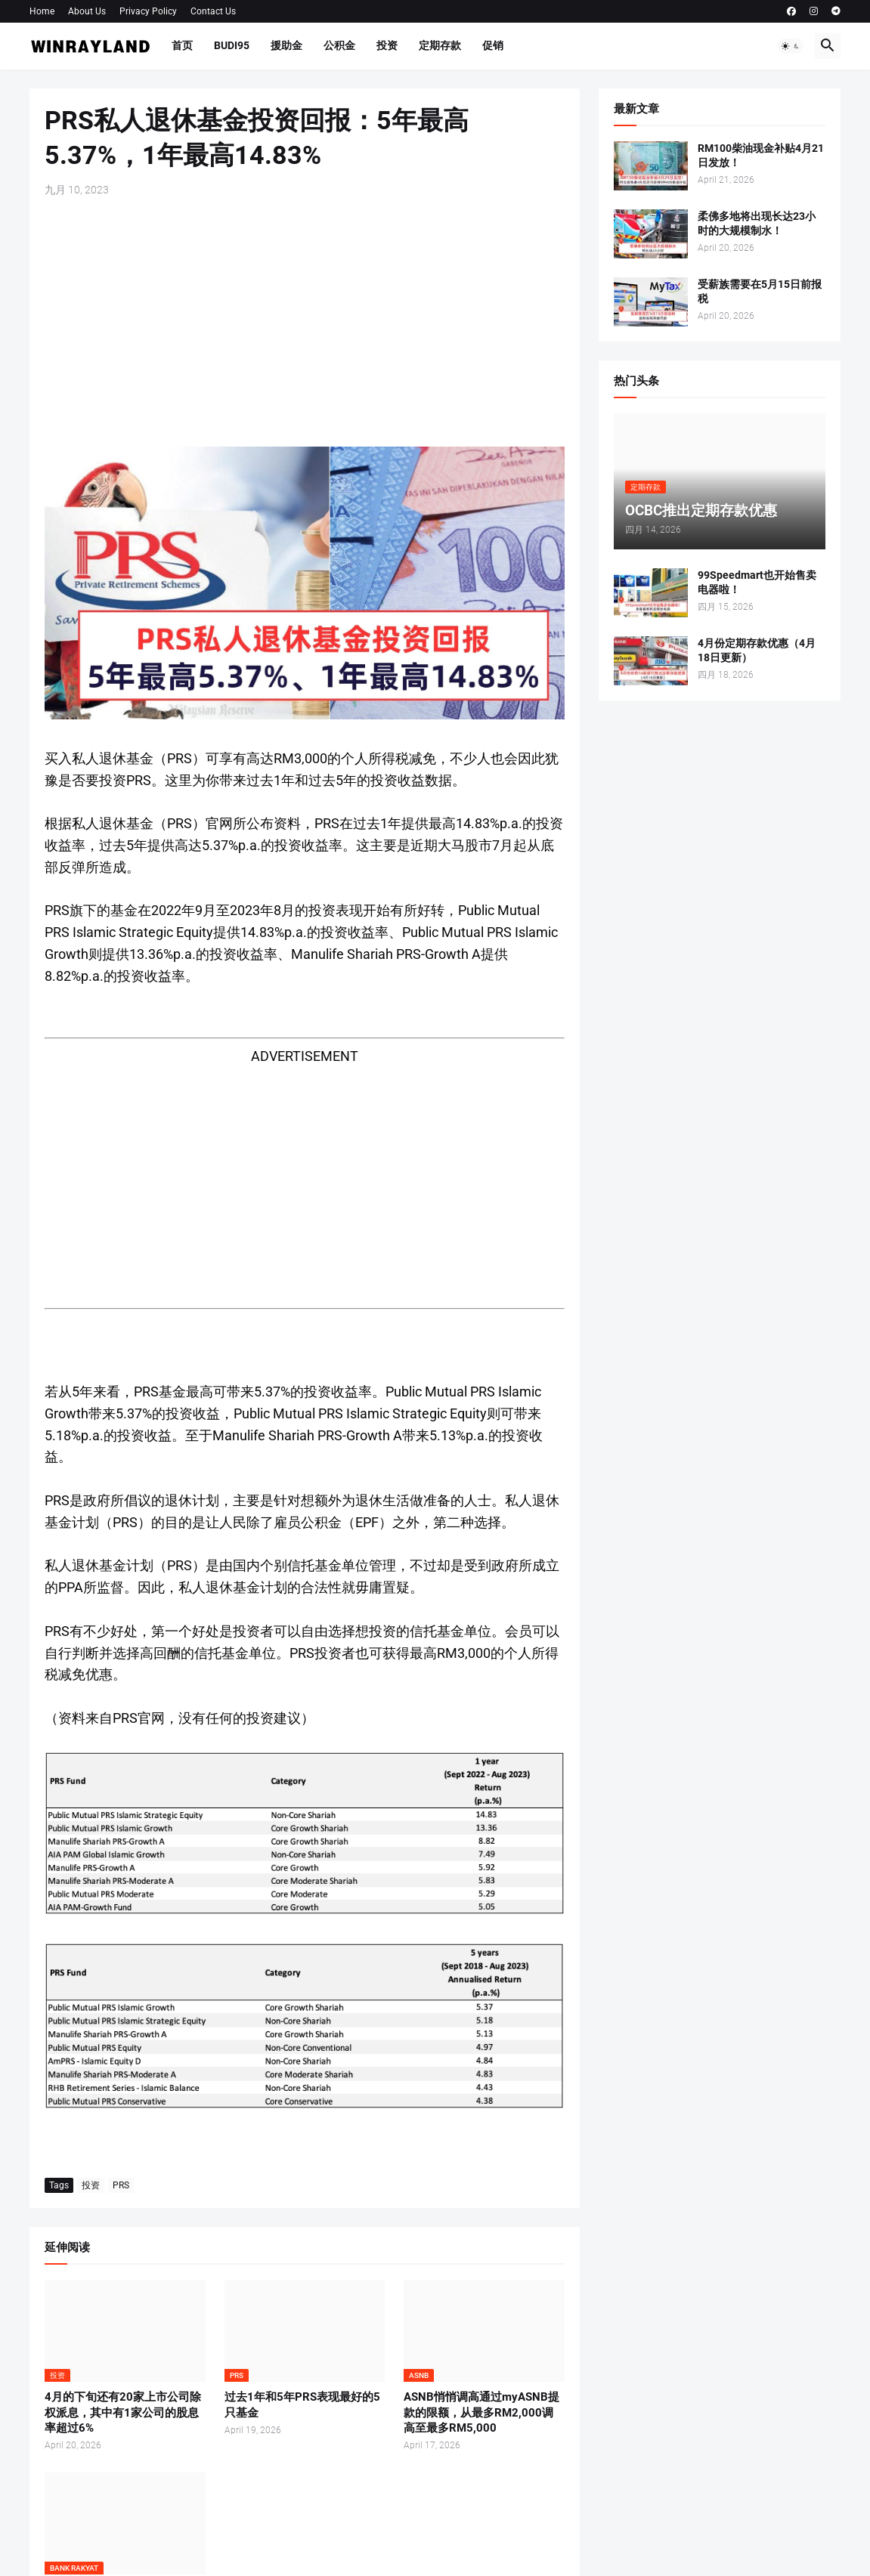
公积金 (339, 45)
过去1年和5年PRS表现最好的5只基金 (302, 2404)
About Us (87, 11)
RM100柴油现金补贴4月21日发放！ (761, 155)
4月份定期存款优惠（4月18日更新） (757, 650)
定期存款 (440, 45)
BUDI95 (231, 45)
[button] (790, 46)
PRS (121, 2185)
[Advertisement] (305, 322)
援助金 (286, 45)
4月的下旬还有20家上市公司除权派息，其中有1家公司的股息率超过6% (123, 2412)
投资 (387, 45)
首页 (182, 45)
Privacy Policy (148, 11)
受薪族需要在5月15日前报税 (760, 291)
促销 (492, 45)
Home (41, 11)
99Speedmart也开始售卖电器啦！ (757, 582)
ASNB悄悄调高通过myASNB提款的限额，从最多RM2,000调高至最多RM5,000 (481, 2412)
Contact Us (213, 11)
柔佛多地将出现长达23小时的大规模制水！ (757, 223)
